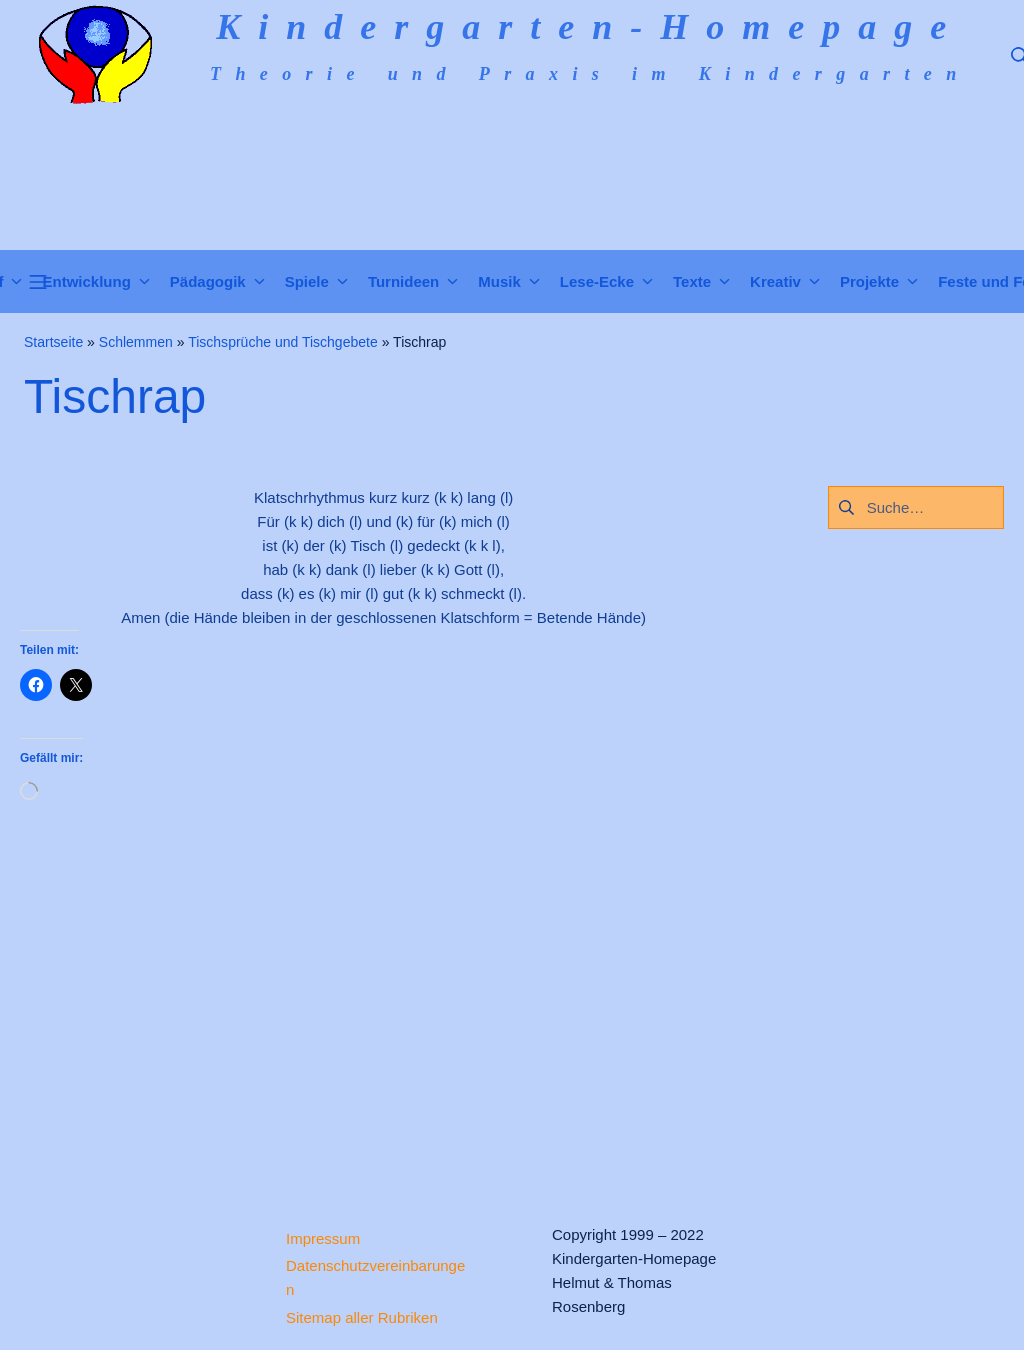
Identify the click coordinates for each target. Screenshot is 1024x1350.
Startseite (53, 342)
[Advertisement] (384, 995)
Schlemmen (136, 342)
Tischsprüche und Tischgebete (283, 342)
